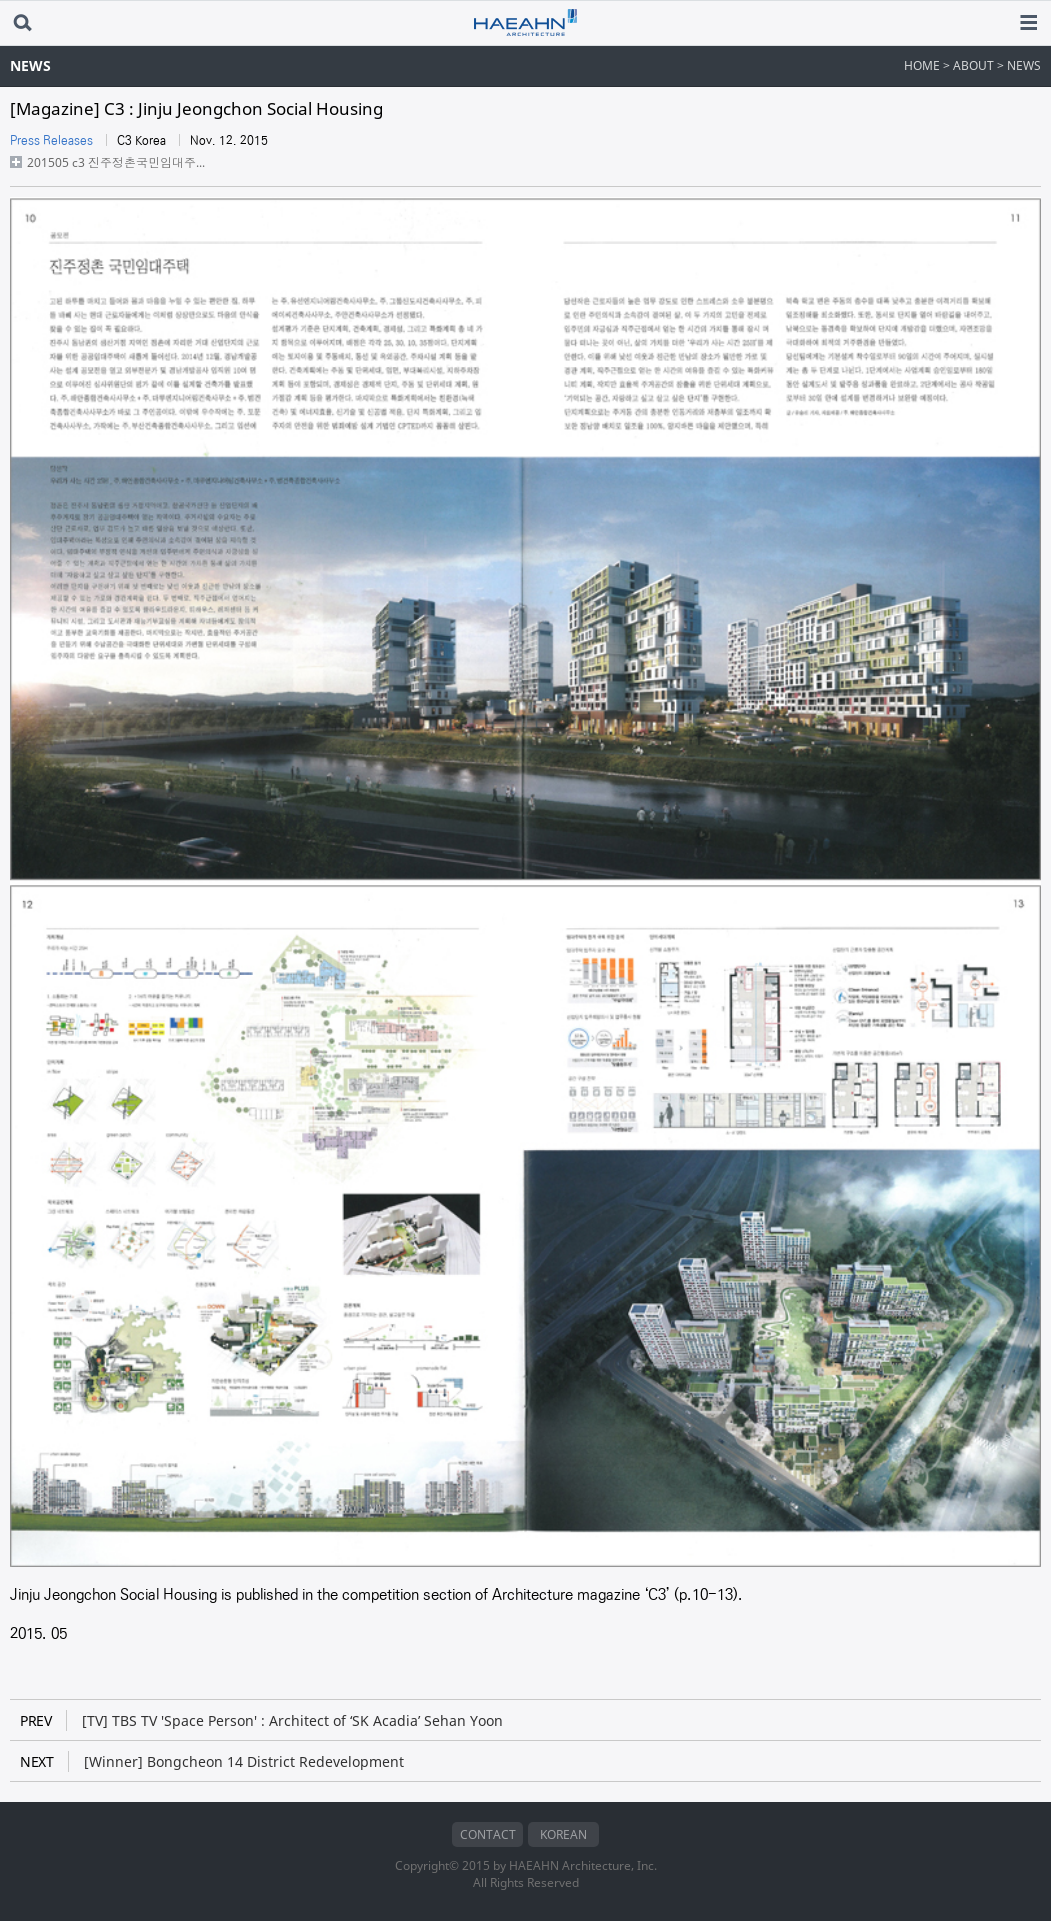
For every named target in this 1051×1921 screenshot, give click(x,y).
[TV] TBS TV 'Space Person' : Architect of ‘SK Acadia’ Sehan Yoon (261, 1720)
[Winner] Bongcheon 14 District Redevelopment (212, 1761)
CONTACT (488, 1834)
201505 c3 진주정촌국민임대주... (116, 162)
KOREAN (563, 1834)
